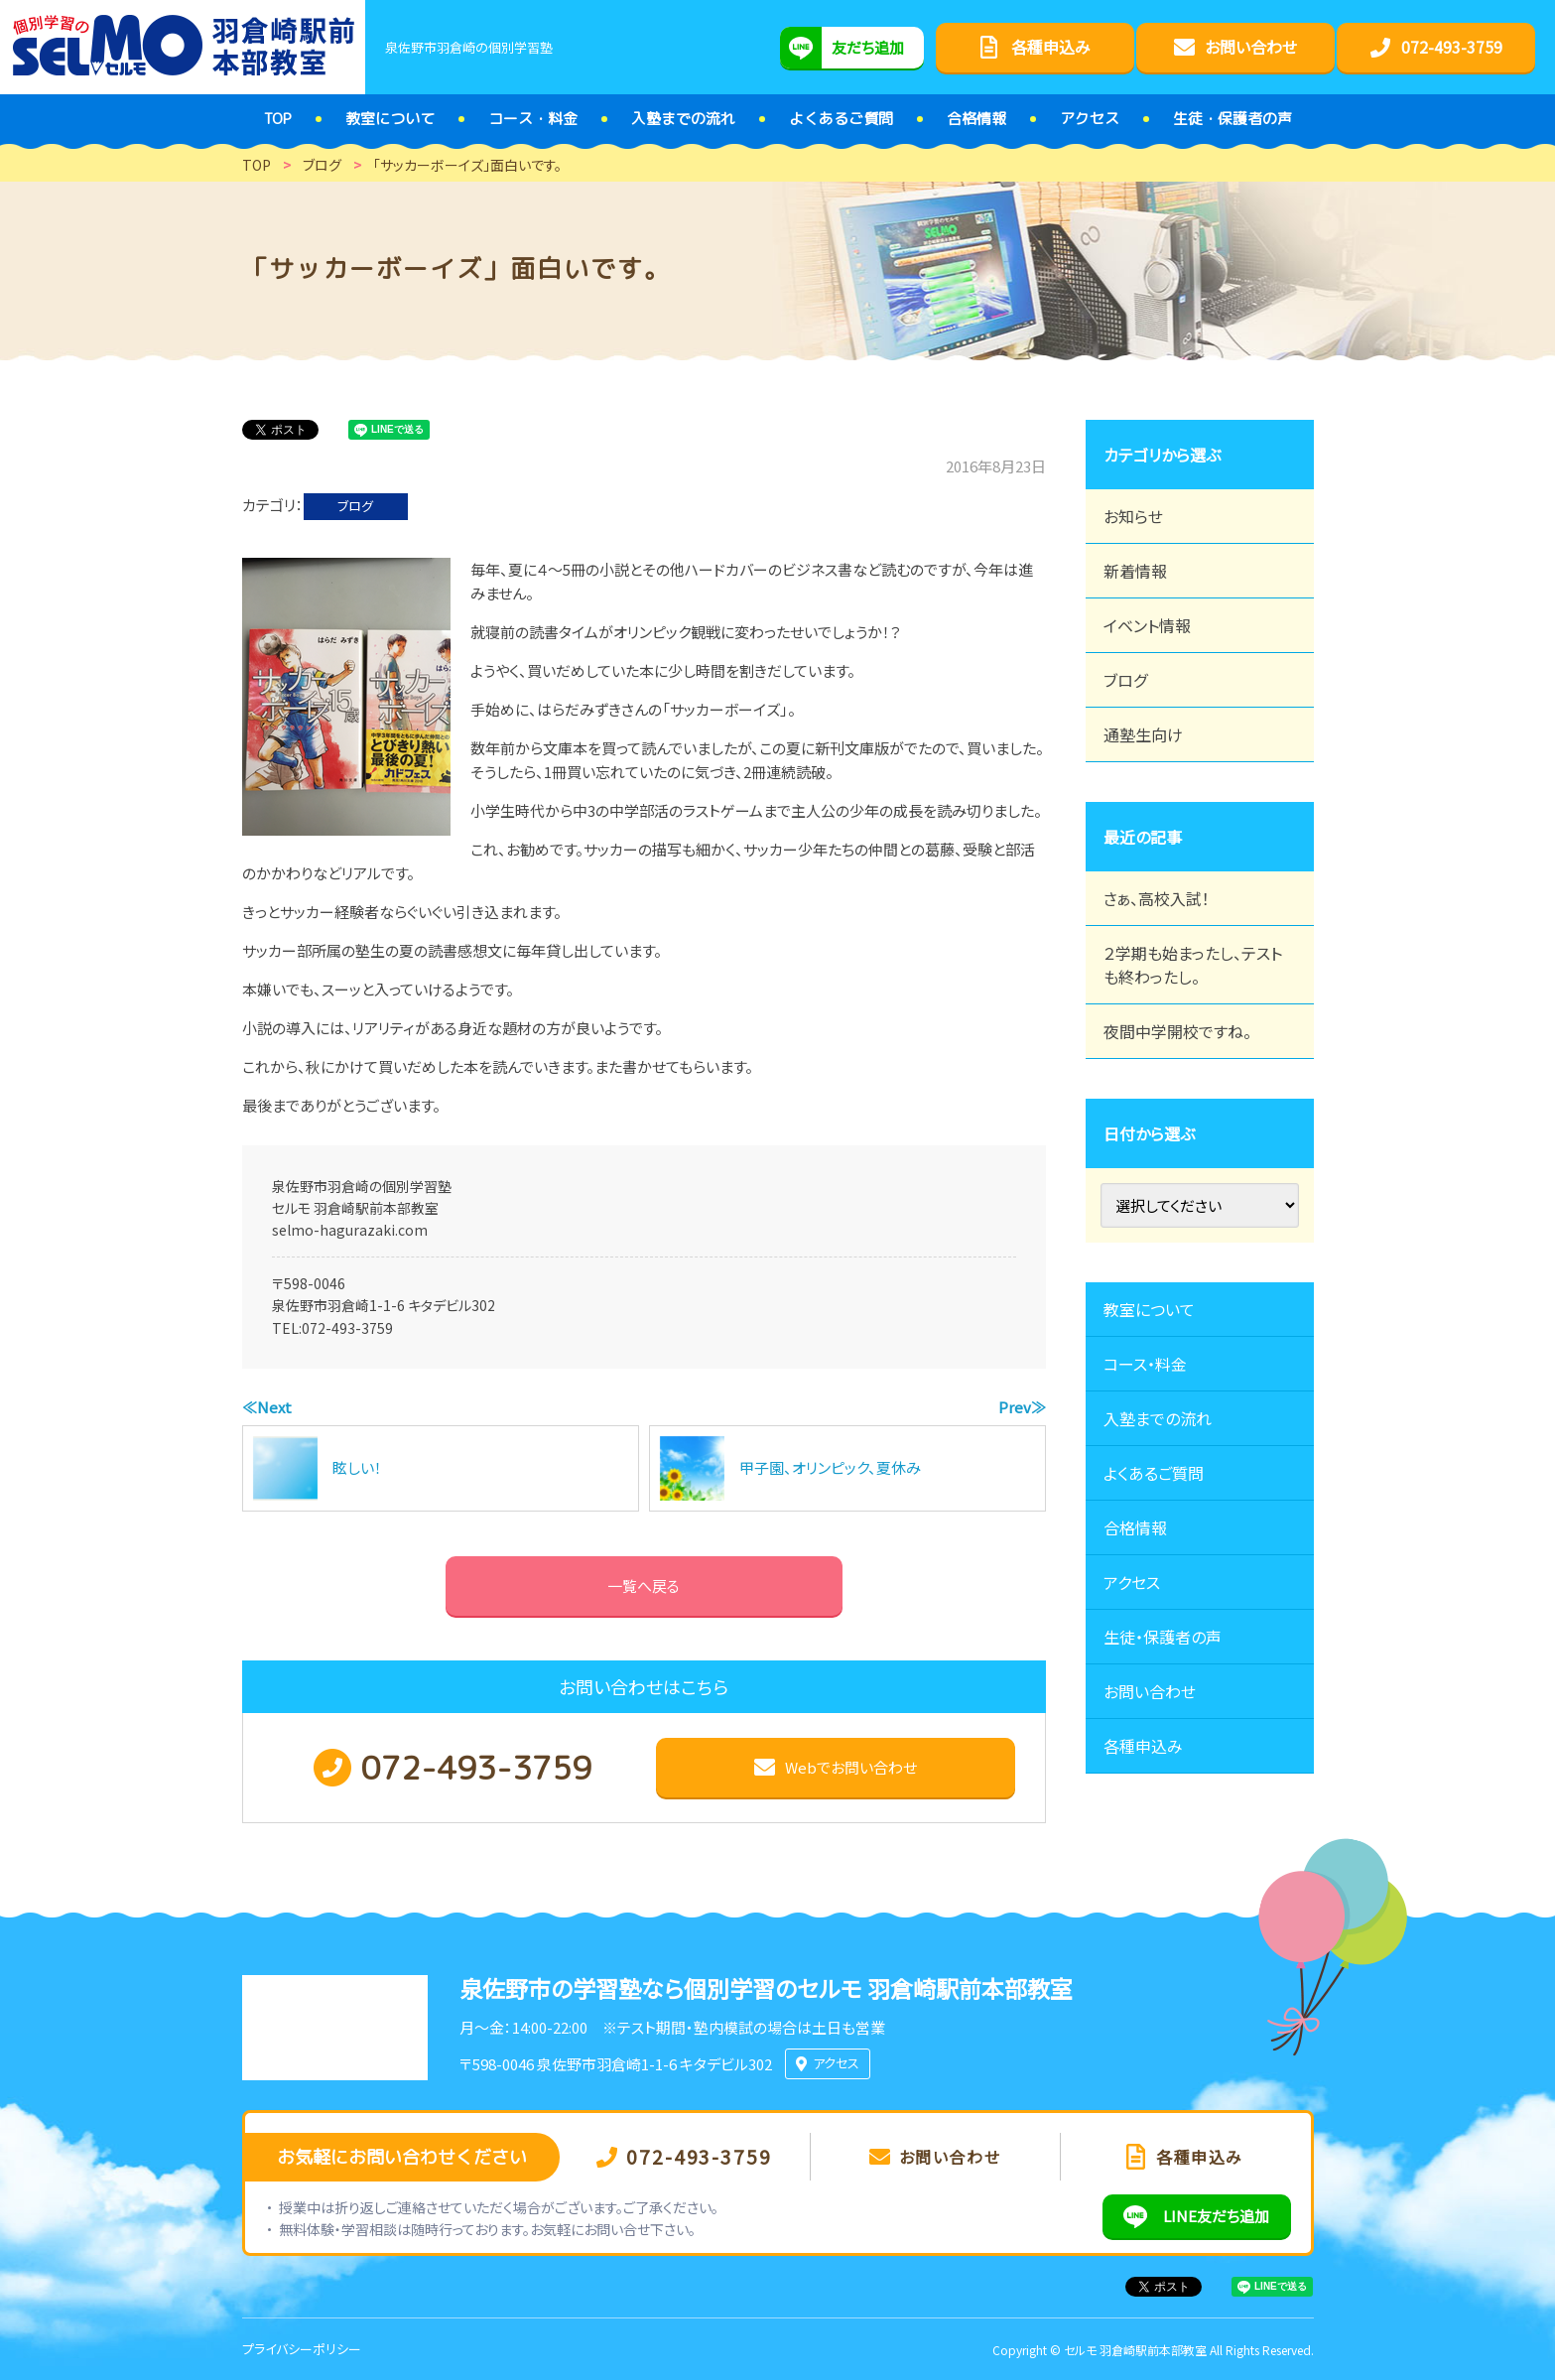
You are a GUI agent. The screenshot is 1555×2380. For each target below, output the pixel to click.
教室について (1149, 1309)
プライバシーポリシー (301, 2348)
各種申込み (1143, 1746)
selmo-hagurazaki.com (350, 1230)
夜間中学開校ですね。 (1177, 1031)
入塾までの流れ (1157, 1418)
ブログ (355, 505)
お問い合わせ (1149, 1691)
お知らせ (1133, 516)
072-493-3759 (347, 1328)
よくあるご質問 (1153, 1473)
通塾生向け (1143, 734)
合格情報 (1135, 1527)
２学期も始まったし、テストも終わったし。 (1192, 965)
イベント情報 (1147, 625)
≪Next (267, 1406)
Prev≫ (1022, 1406)
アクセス (1131, 1582)
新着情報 (1135, 571)
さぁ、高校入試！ (1156, 898)
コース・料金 (1145, 1364)
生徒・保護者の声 (1162, 1637)
